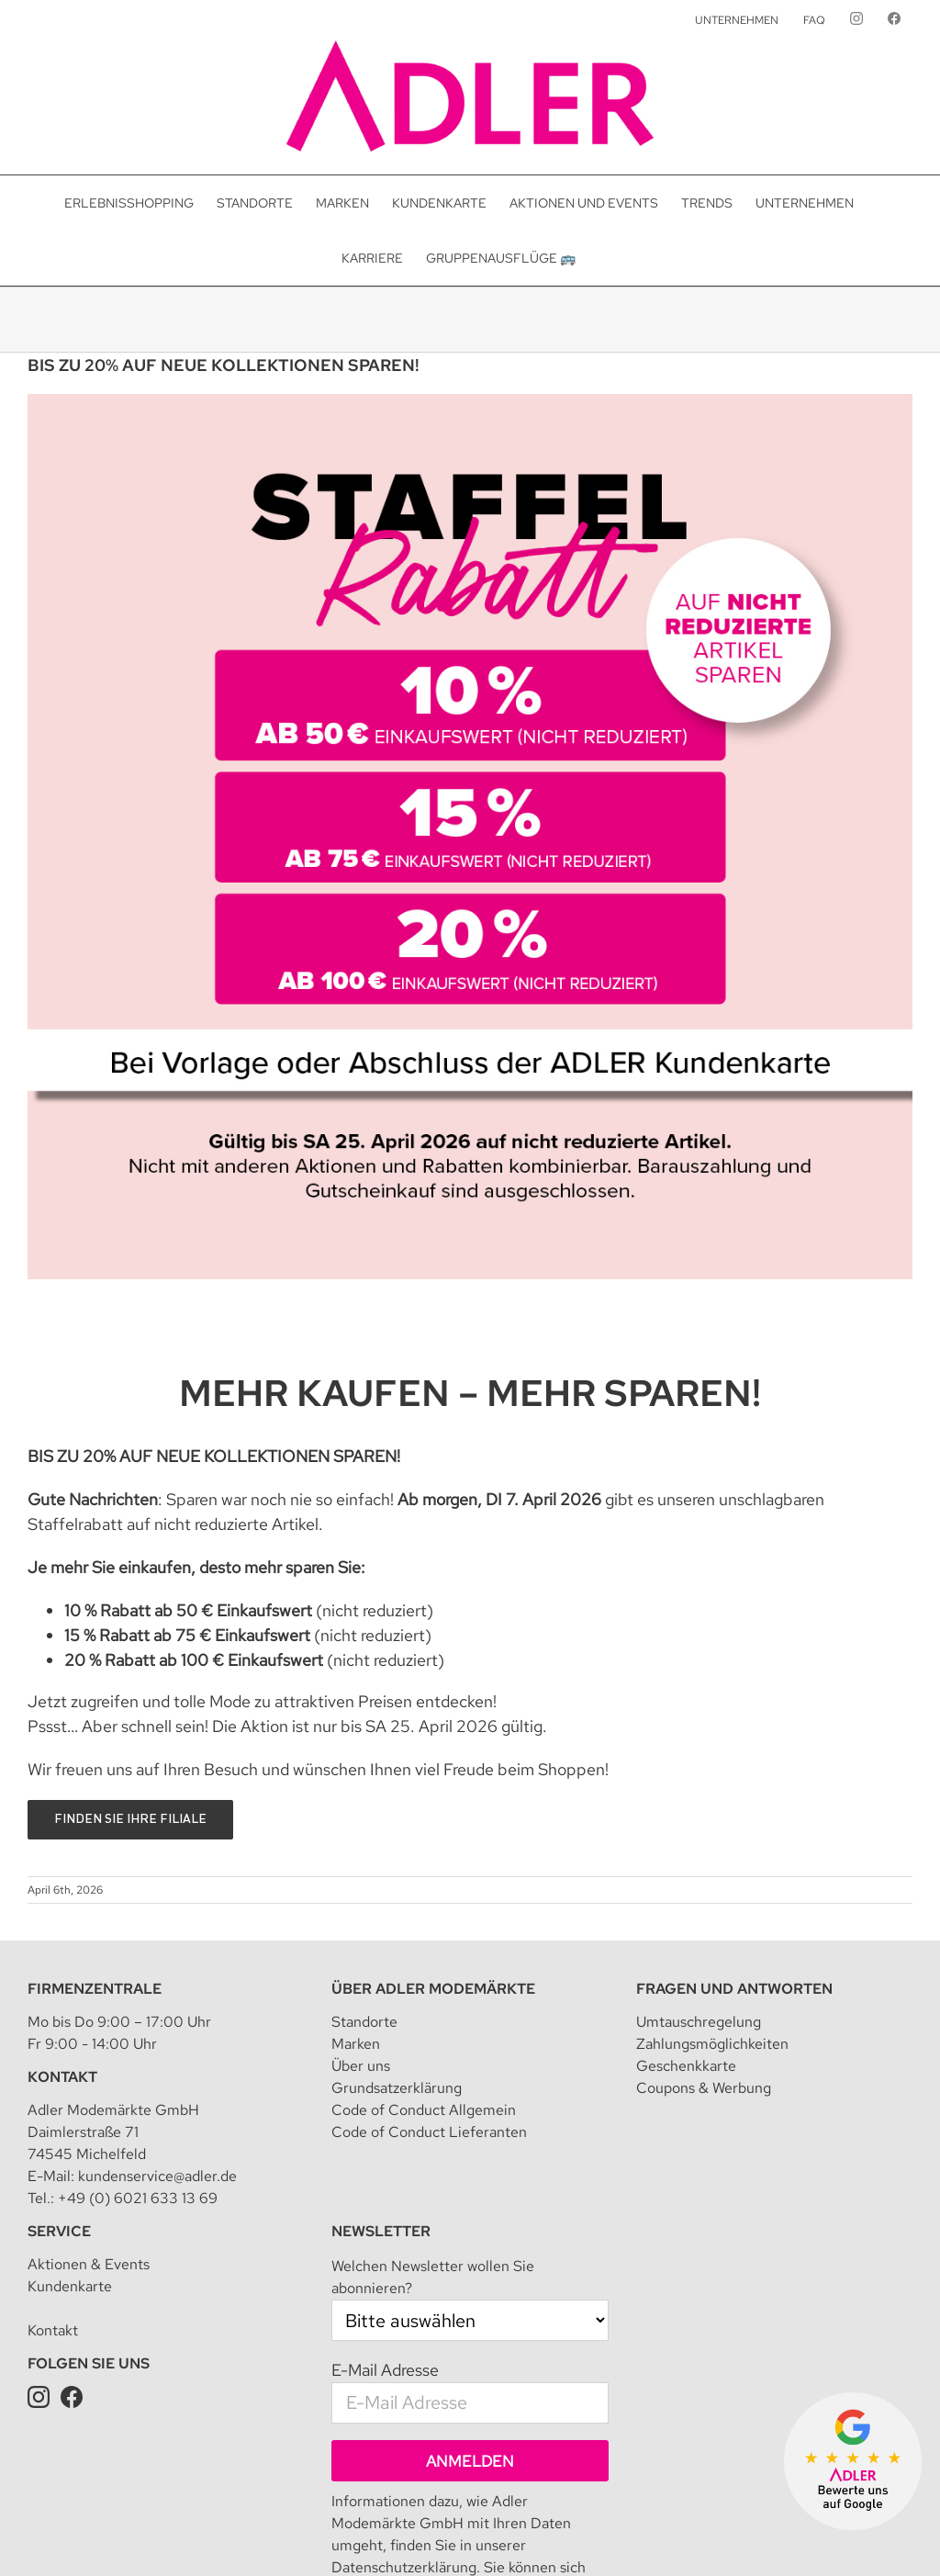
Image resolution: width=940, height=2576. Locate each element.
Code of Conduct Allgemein (423, 2110)
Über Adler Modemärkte (433, 1988)
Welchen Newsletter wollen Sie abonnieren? (432, 2277)
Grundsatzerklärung (396, 2088)
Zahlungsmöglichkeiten (712, 2043)
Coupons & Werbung (703, 2088)
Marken (355, 2043)
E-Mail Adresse (385, 2369)
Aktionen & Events (89, 2264)
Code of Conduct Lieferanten (429, 2132)
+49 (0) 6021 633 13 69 (138, 2198)
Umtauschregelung (698, 2021)
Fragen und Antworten (734, 1988)
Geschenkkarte (686, 2065)
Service (59, 2231)
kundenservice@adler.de (157, 2176)
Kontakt (62, 2077)
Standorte (364, 2021)
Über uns (360, 2065)
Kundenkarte (70, 2286)
